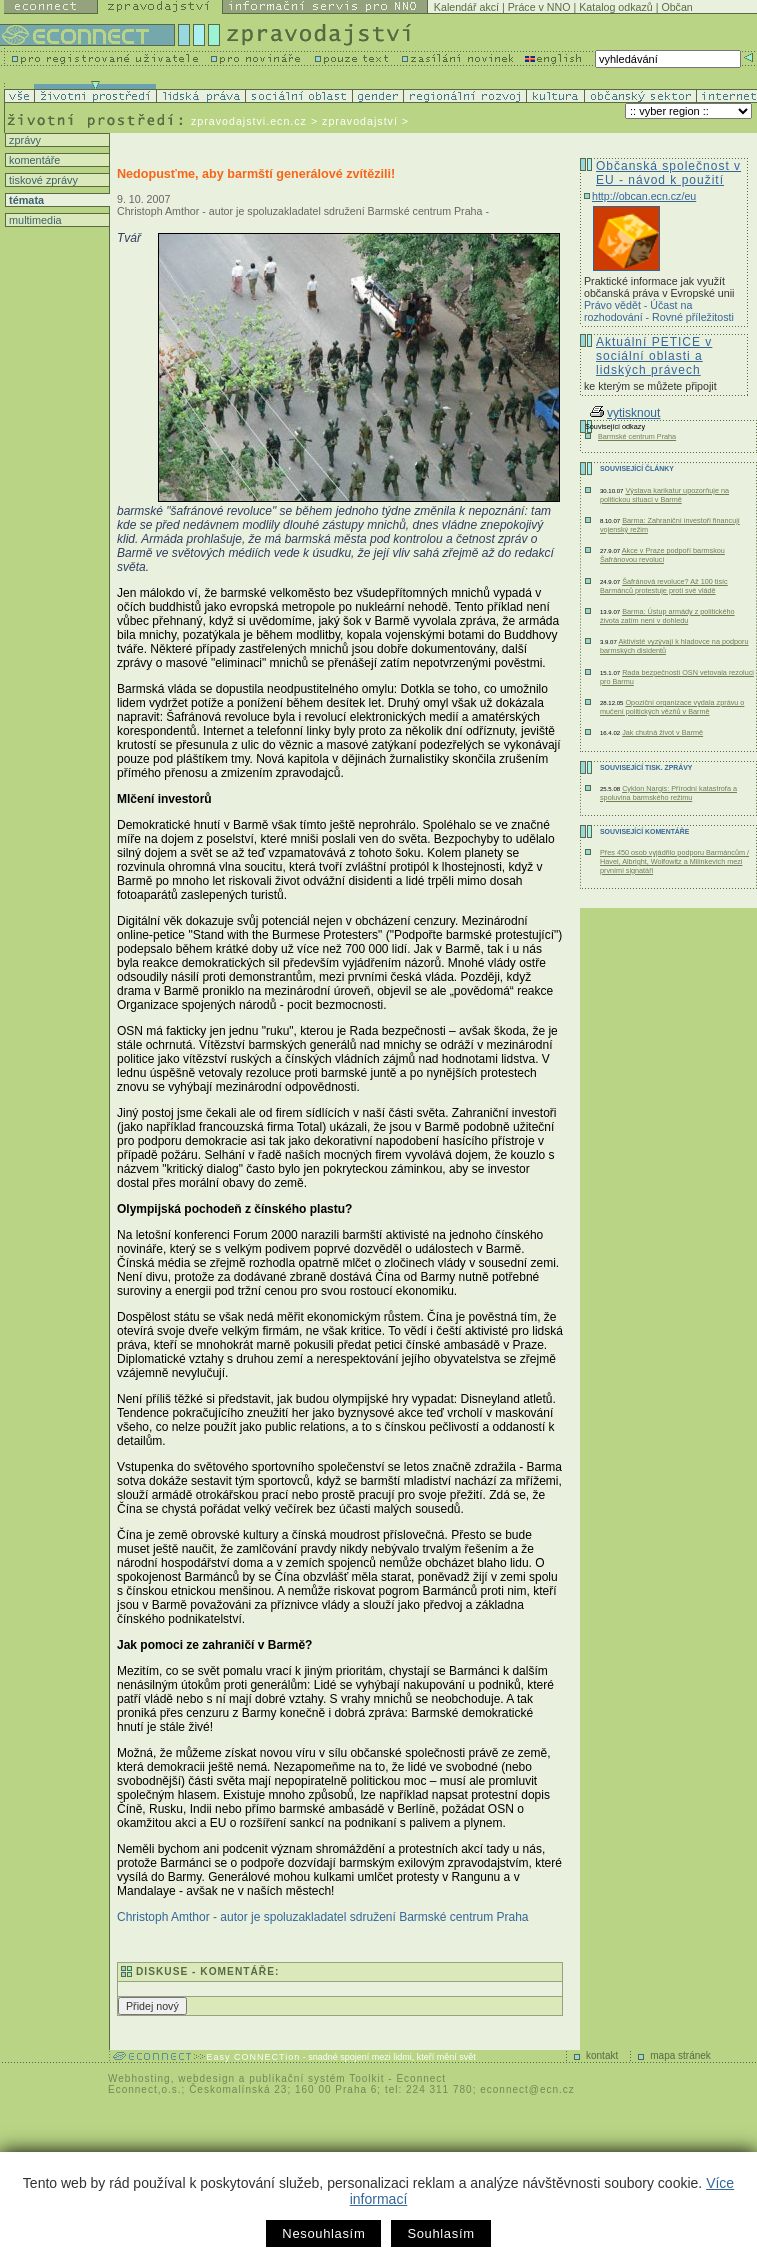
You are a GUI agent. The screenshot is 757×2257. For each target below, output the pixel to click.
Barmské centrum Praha (637, 436)
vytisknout (625, 413)
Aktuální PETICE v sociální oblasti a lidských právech (654, 356)
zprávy (23, 140)
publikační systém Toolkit (316, 2078)
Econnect (421, 2078)
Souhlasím (440, 2233)
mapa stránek (680, 2055)
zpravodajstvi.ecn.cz (249, 121)
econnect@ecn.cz (527, 2089)
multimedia (34, 220)
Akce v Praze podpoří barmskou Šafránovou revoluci (662, 555)
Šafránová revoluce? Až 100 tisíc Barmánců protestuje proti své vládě (664, 586)
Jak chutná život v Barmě (662, 732)
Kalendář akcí (466, 7)
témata (25, 200)
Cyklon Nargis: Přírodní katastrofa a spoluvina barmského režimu (668, 793)
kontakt (602, 2055)
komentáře (33, 160)
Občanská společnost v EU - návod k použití (668, 173)
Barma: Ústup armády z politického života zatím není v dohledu (667, 616)
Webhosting (139, 2078)
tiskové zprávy (42, 180)
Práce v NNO (539, 7)
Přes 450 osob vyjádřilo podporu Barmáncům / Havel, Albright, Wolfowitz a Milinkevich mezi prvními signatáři (674, 861)
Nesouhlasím (323, 2233)
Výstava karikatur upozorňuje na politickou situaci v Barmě (664, 495)
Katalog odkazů (615, 7)
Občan (676, 7)
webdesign (206, 2078)
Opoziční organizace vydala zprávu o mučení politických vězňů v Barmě (672, 707)
